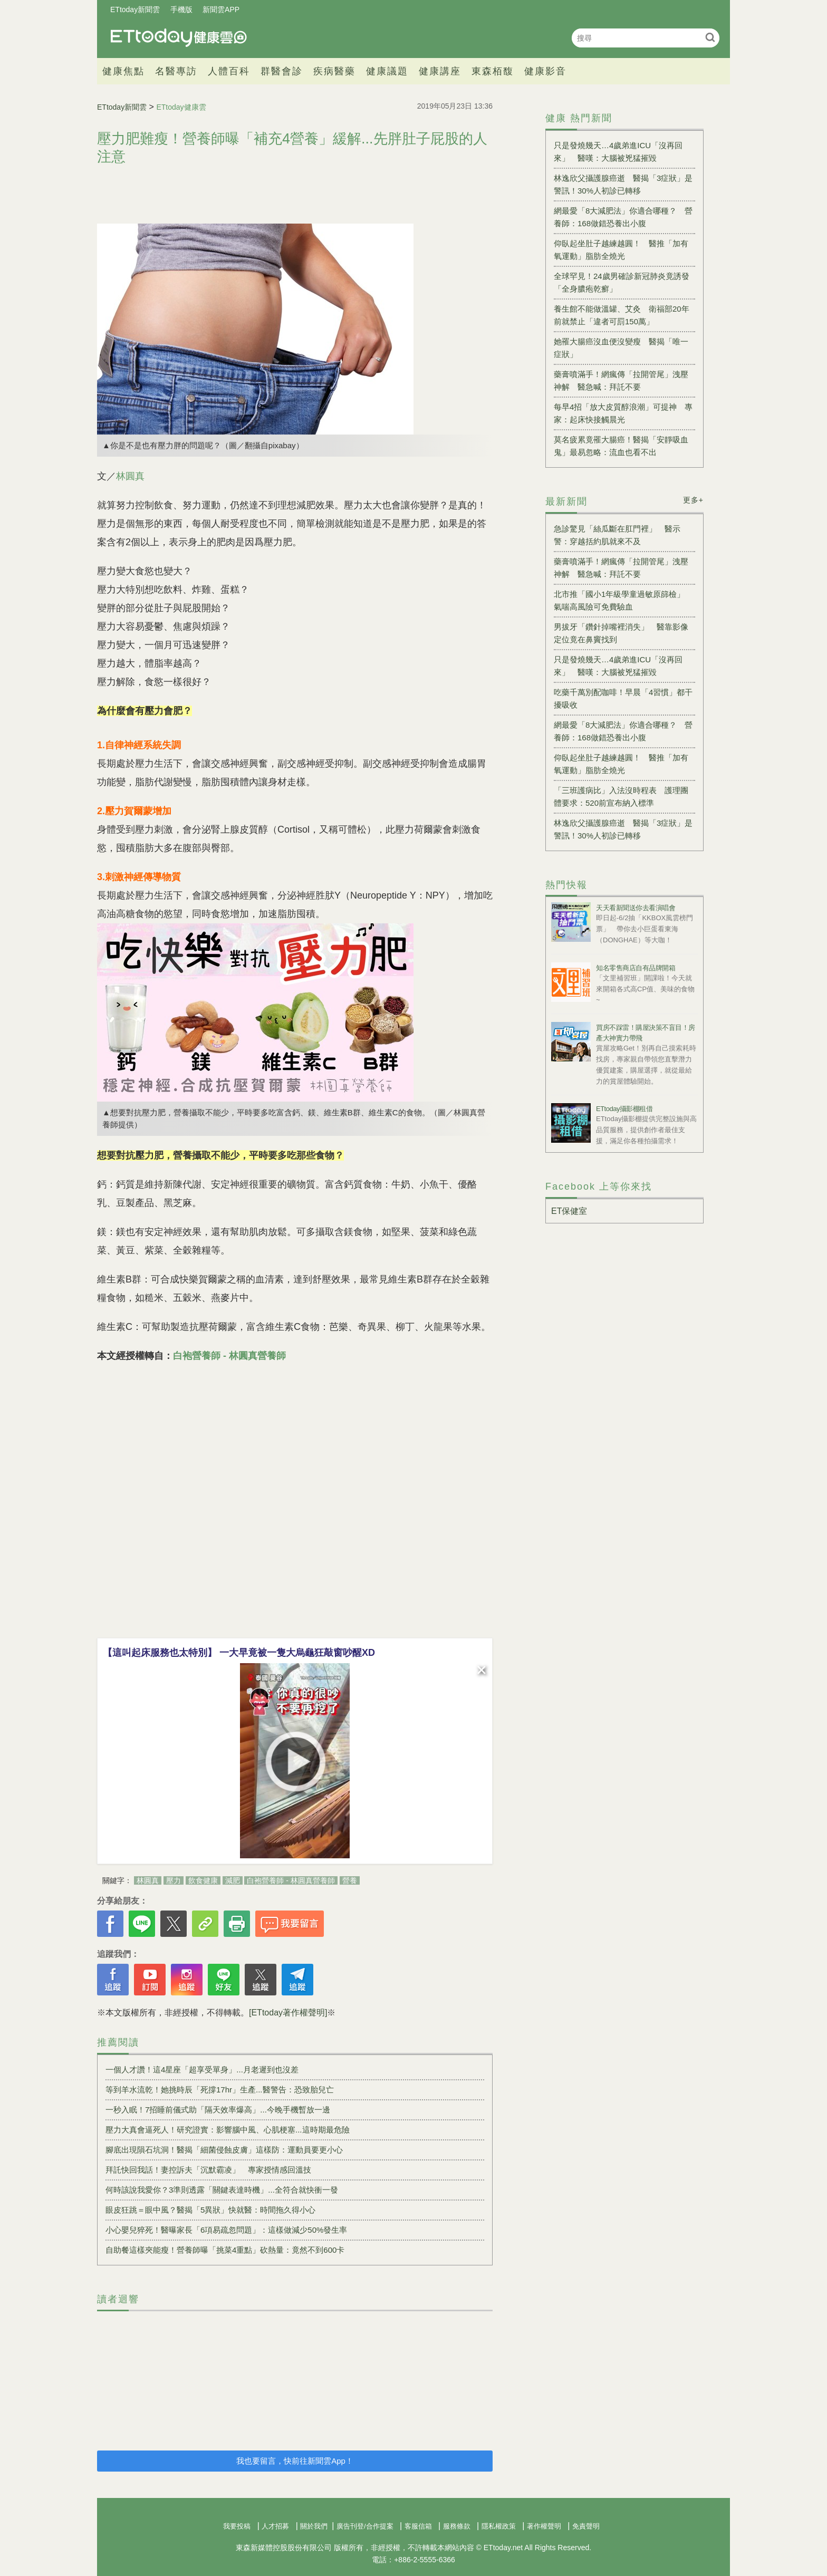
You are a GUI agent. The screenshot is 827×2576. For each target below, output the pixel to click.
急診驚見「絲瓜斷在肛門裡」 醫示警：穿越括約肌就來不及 (617, 535)
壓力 (173, 1880)
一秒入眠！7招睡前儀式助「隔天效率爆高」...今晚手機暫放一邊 (217, 2109)
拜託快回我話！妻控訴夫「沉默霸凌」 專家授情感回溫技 (208, 2169)
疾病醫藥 (334, 71)
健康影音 (545, 71)
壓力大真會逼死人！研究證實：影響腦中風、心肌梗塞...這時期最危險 (227, 2129)
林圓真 (130, 476)
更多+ (693, 500)
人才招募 (275, 2526)
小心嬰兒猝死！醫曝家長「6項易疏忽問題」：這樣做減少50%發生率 (226, 2229)
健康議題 (387, 71)
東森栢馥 (493, 71)
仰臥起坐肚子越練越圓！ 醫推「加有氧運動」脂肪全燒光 (621, 250)
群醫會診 (282, 71)
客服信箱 (418, 2526)
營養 (349, 1880)
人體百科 (229, 71)
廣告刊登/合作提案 (364, 2526)
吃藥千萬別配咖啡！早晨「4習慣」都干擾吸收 (623, 698)
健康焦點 (123, 71)
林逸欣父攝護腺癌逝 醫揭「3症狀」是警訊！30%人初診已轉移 (623, 184)
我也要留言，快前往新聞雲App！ (294, 2460)
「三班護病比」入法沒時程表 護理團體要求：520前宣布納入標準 (621, 796)
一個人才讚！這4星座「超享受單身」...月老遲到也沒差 (202, 2069)
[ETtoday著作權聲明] (288, 2012)
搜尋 (710, 37)
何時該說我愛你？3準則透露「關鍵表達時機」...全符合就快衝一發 (221, 2189)
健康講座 (440, 71)
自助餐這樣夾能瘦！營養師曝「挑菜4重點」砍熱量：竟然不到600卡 (224, 2249)
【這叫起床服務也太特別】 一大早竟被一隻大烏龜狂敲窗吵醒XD (239, 1652)
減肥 (232, 1880)
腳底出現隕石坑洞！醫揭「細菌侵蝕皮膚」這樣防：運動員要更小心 (224, 2149)
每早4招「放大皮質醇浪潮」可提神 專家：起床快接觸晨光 (623, 413)
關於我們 (314, 2526)
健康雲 (178, 37)
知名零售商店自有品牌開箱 (635, 968)
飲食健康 (203, 1880)
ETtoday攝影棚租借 (624, 1109)
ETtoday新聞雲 (135, 9)
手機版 (181, 9)
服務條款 (456, 2526)
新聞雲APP (221, 9)
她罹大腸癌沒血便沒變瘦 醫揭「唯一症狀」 (621, 348)
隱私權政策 (499, 2526)
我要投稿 (237, 2526)
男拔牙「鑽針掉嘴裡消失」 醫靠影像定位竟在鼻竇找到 (621, 633)
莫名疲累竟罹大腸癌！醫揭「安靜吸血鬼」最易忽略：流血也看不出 (621, 446)
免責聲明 (586, 2526)
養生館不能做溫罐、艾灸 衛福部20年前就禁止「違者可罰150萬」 (621, 315)
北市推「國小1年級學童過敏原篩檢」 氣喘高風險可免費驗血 (623, 600)
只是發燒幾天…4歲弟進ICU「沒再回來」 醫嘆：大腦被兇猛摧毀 (618, 151)
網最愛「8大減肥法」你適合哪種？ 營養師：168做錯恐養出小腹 (623, 217)
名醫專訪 (176, 71)
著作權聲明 (544, 2526)
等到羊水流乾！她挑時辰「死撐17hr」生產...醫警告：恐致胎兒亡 (219, 2089)
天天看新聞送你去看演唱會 (635, 908)
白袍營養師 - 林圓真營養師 (229, 1355)
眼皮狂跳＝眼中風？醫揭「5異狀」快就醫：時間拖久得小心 (210, 2209)
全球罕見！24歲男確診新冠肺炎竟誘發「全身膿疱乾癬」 (621, 282)
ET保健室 (569, 1211)
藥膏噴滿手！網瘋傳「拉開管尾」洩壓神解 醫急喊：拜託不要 (621, 380)
